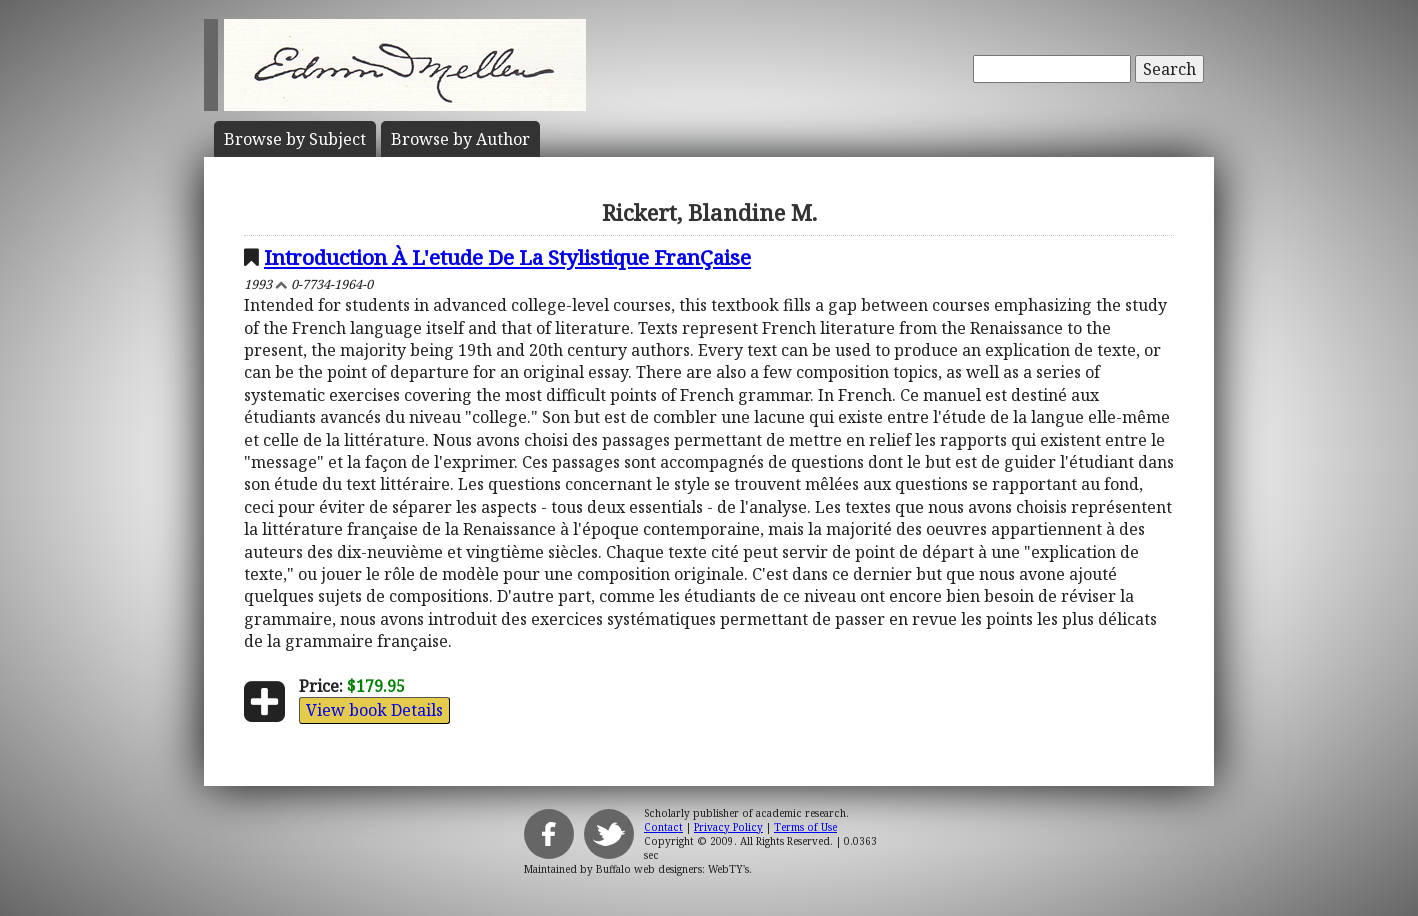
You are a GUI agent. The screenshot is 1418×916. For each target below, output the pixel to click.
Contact (663, 827)
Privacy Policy (728, 827)
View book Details (374, 710)
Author (460, 139)
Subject (295, 139)
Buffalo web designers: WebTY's (672, 869)
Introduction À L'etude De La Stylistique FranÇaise (507, 257)
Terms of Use (805, 827)
